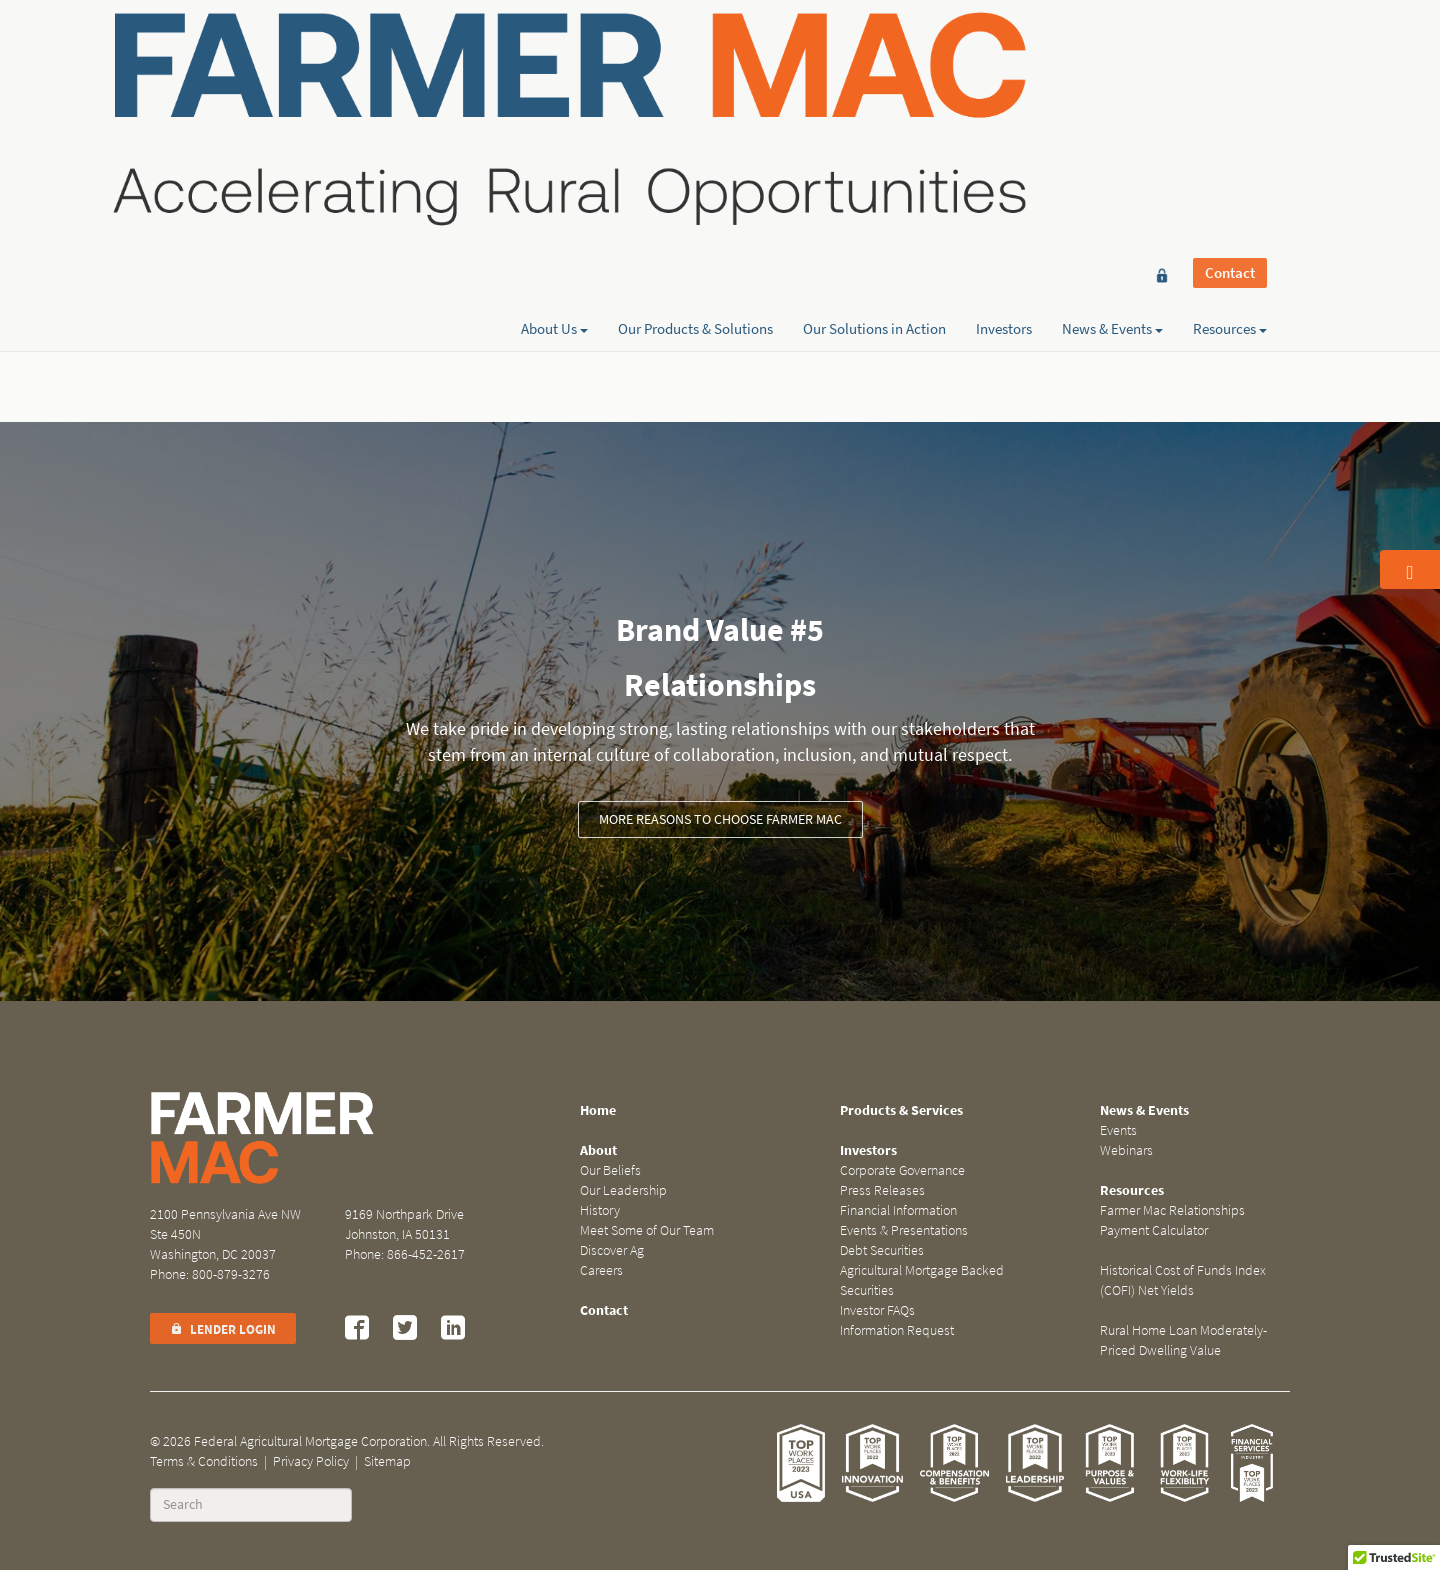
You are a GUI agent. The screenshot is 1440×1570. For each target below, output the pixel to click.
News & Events (1112, 87)
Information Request (897, 1330)
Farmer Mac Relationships (1172, 1210)
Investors (1004, 87)
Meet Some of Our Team (647, 1230)
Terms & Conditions (204, 1461)
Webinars (1126, 1150)
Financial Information (898, 1210)
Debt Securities (882, 1250)
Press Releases (882, 1190)
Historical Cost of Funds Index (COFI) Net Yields (1183, 1280)
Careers (601, 1270)
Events (1118, 1130)
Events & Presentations (904, 1230)
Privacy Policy (311, 1461)
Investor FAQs (877, 1310)
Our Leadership (623, 1190)
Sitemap (387, 1461)
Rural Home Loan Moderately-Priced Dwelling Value (1183, 1340)
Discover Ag (612, 1250)
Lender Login (223, 1329)
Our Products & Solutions (695, 87)
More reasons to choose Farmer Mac (720, 819)
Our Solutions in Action (874, 87)
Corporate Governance (902, 1170)
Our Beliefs (610, 1170)
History (600, 1210)
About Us (554, 87)
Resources (1230, 87)
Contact (1230, 52)
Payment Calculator (1154, 1230)
